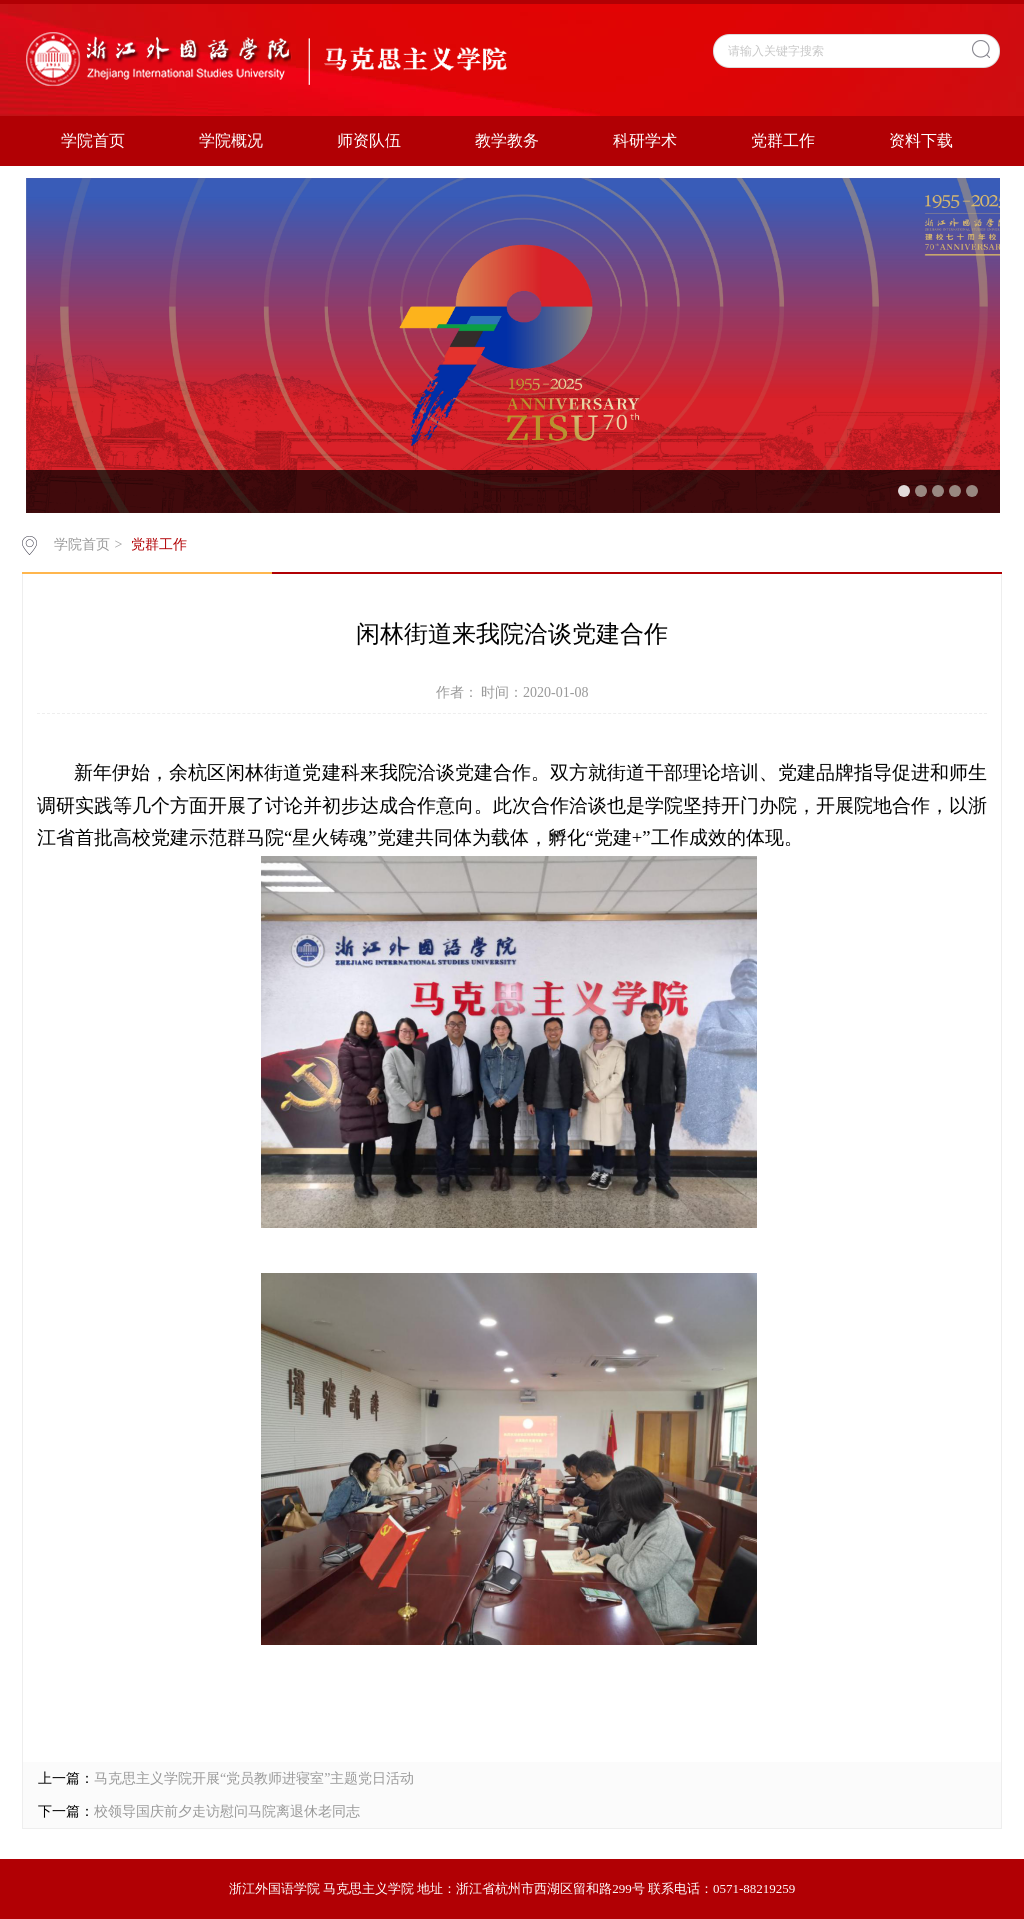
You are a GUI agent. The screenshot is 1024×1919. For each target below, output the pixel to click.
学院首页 (93, 140)
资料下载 (921, 140)
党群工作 (783, 140)
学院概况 (231, 140)
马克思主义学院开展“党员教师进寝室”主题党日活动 (254, 1778)
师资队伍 (369, 140)
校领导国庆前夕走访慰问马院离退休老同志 (227, 1811)
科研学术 (645, 140)
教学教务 (507, 140)
